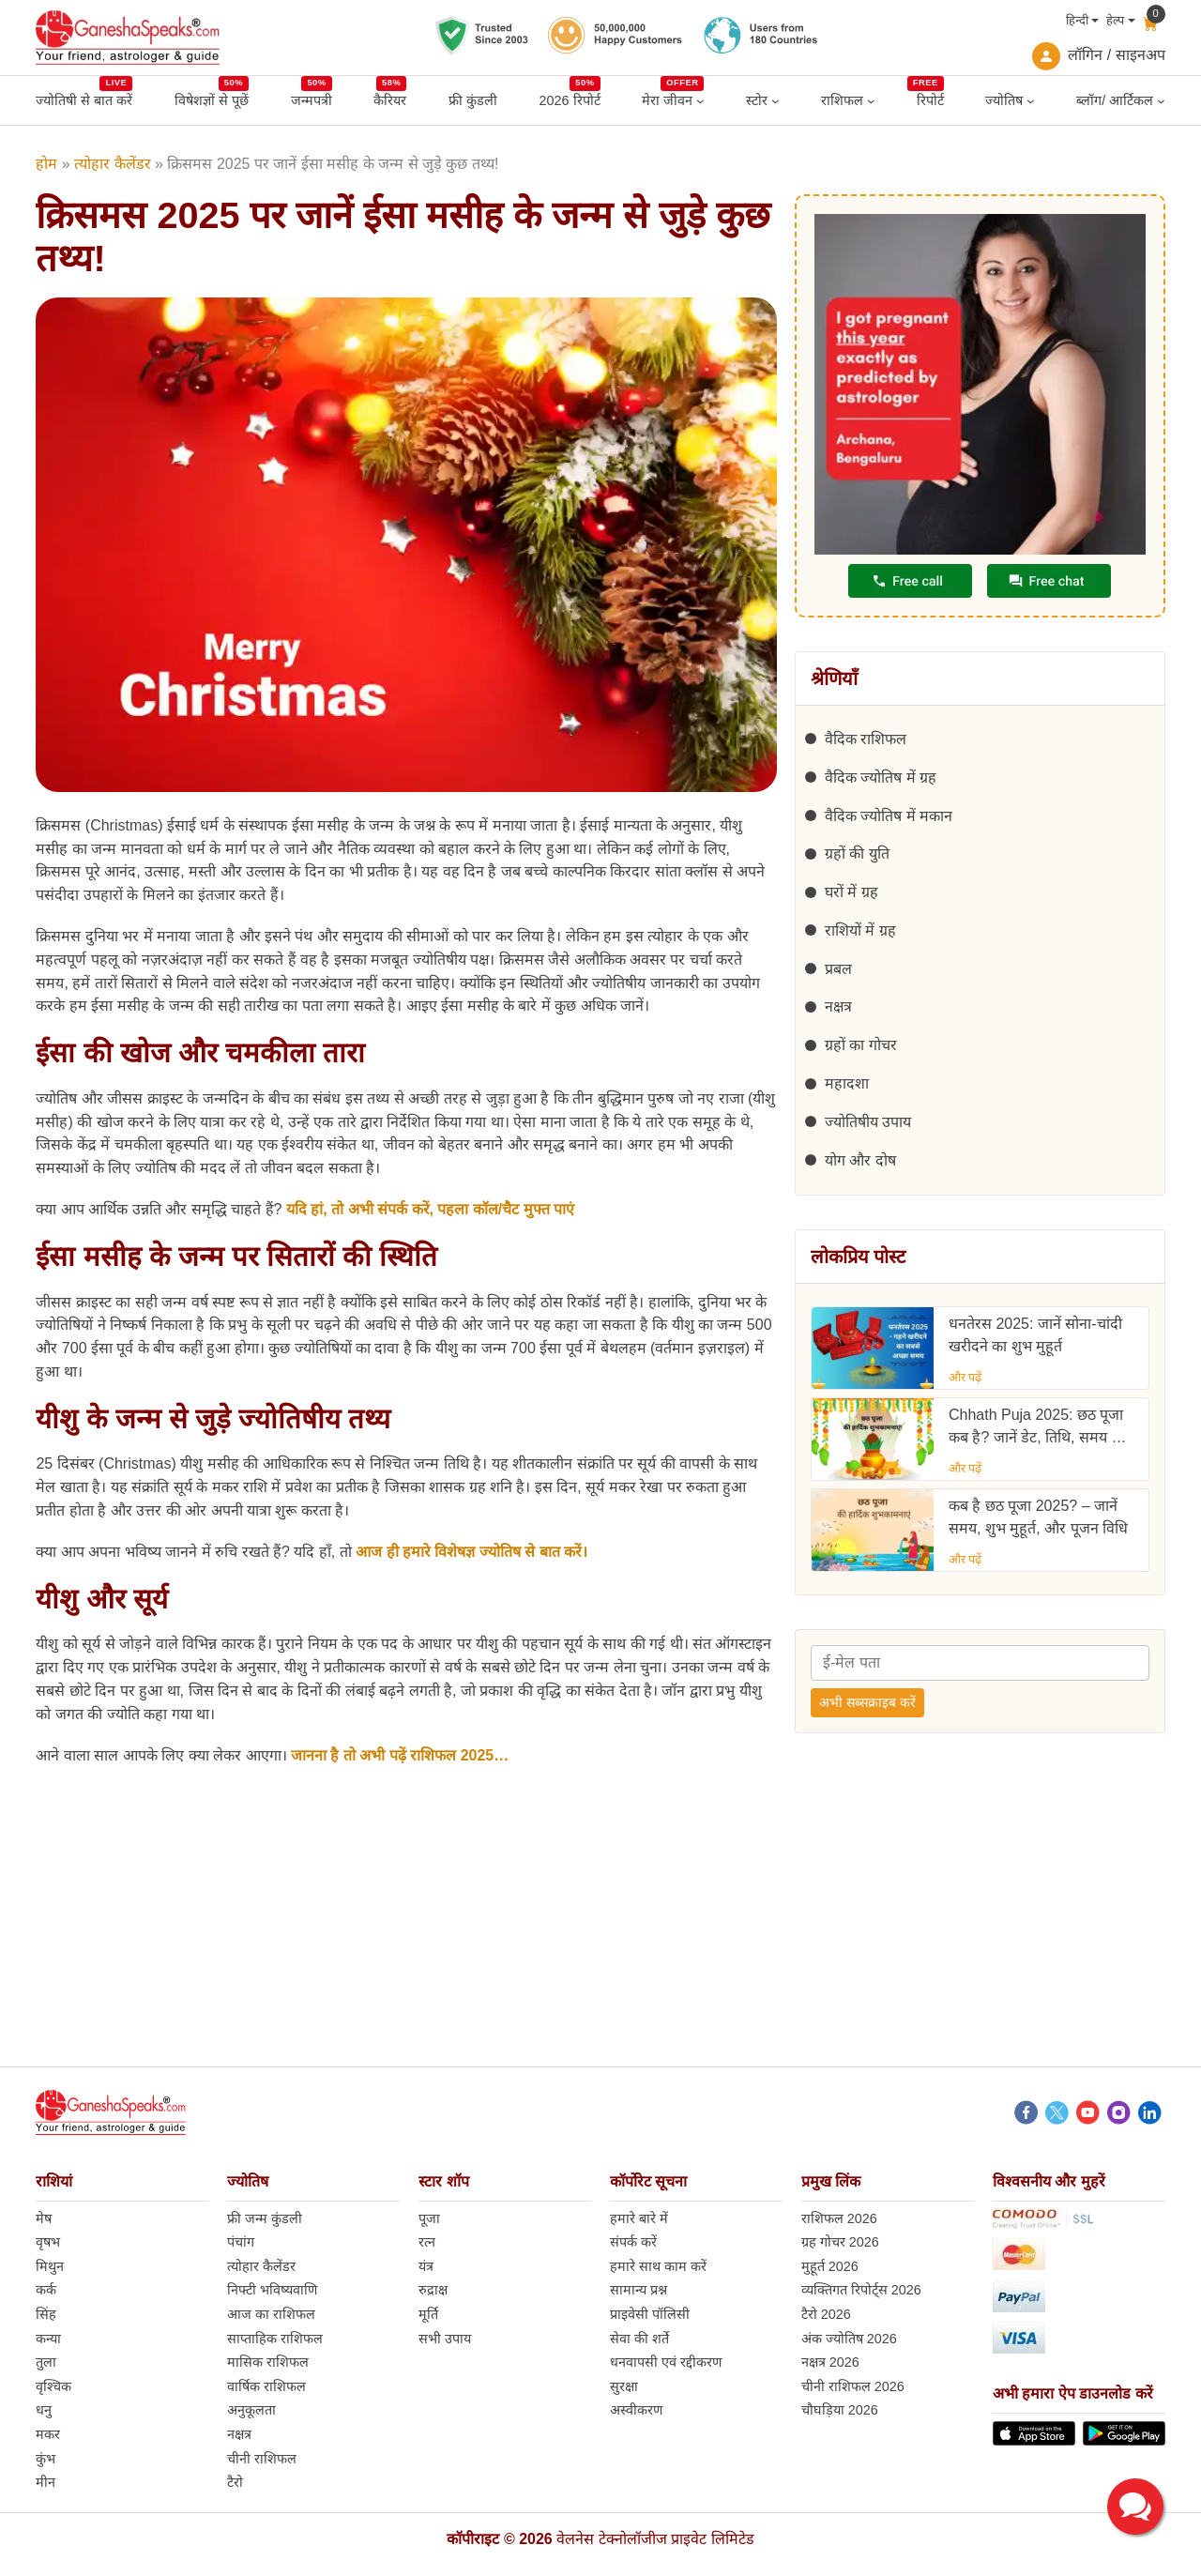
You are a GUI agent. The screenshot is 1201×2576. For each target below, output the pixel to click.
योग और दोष (860, 1160)
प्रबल (838, 969)
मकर (48, 2434)
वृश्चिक (53, 2386)
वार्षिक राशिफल (266, 2386)
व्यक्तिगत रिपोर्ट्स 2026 (861, 2289)
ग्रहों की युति (857, 853)
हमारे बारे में (639, 2218)
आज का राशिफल (271, 2314)
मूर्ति (428, 2314)
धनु (44, 2409)
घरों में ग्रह (851, 892)
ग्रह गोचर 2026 (840, 2241)
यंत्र (425, 2266)
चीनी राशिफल (261, 2458)
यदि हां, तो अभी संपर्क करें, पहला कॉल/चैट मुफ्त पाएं (430, 1209)
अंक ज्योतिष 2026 (849, 2338)
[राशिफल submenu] (871, 101)
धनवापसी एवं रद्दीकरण (666, 2362)
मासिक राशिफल (268, 2362)
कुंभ (45, 2458)
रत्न (426, 2241)
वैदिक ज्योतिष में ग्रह (880, 777)
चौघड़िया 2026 (839, 2409)
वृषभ (48, 2241)
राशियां (54, 2181)
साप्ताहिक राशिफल (275, 2338)
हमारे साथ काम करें (658, 2266)
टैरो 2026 (826, 2314)
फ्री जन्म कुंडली (264, 2218)
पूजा (429, 2218)
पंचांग (240, 2241)
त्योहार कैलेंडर (112, 164)
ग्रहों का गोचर (861, 1045)
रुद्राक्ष (433, 2289)
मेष (44, 2218)
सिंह (46, 2314)
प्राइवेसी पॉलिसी (650, 2314)
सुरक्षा (624, 2386)
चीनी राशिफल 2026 (853, 2386)
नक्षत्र (838, 1006)
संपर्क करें (633, 2241)
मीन (45, 2482)
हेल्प (1115, 20)
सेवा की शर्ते (639, 2338)
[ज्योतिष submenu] (1030, 101)
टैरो (235, 2482)
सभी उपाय (444, 2338)
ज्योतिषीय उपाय (868, 1122)
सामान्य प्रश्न (638, 2289)
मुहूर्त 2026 (830, 2266)
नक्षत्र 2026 (830, 2362)
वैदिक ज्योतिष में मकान (888, 816)
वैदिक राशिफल (865, 739)
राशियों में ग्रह (860, 930)
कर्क (46, 2289)
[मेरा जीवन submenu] (700, 101)
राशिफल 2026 (839, 2218)
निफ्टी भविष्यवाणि (272, 2289)
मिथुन (50, 2266)
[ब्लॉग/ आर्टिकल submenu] (1161, 101)
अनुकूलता (251, 2409)
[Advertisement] (600, 1935)
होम (46, 164)
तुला (46, 2362)
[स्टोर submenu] (775, 101)
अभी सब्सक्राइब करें (867, 1702)
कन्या (48, 2338)
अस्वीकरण (636, 2409)
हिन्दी (1077, 20)
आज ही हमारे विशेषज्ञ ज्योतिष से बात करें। (471, 1552)
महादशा (847, 1083)
